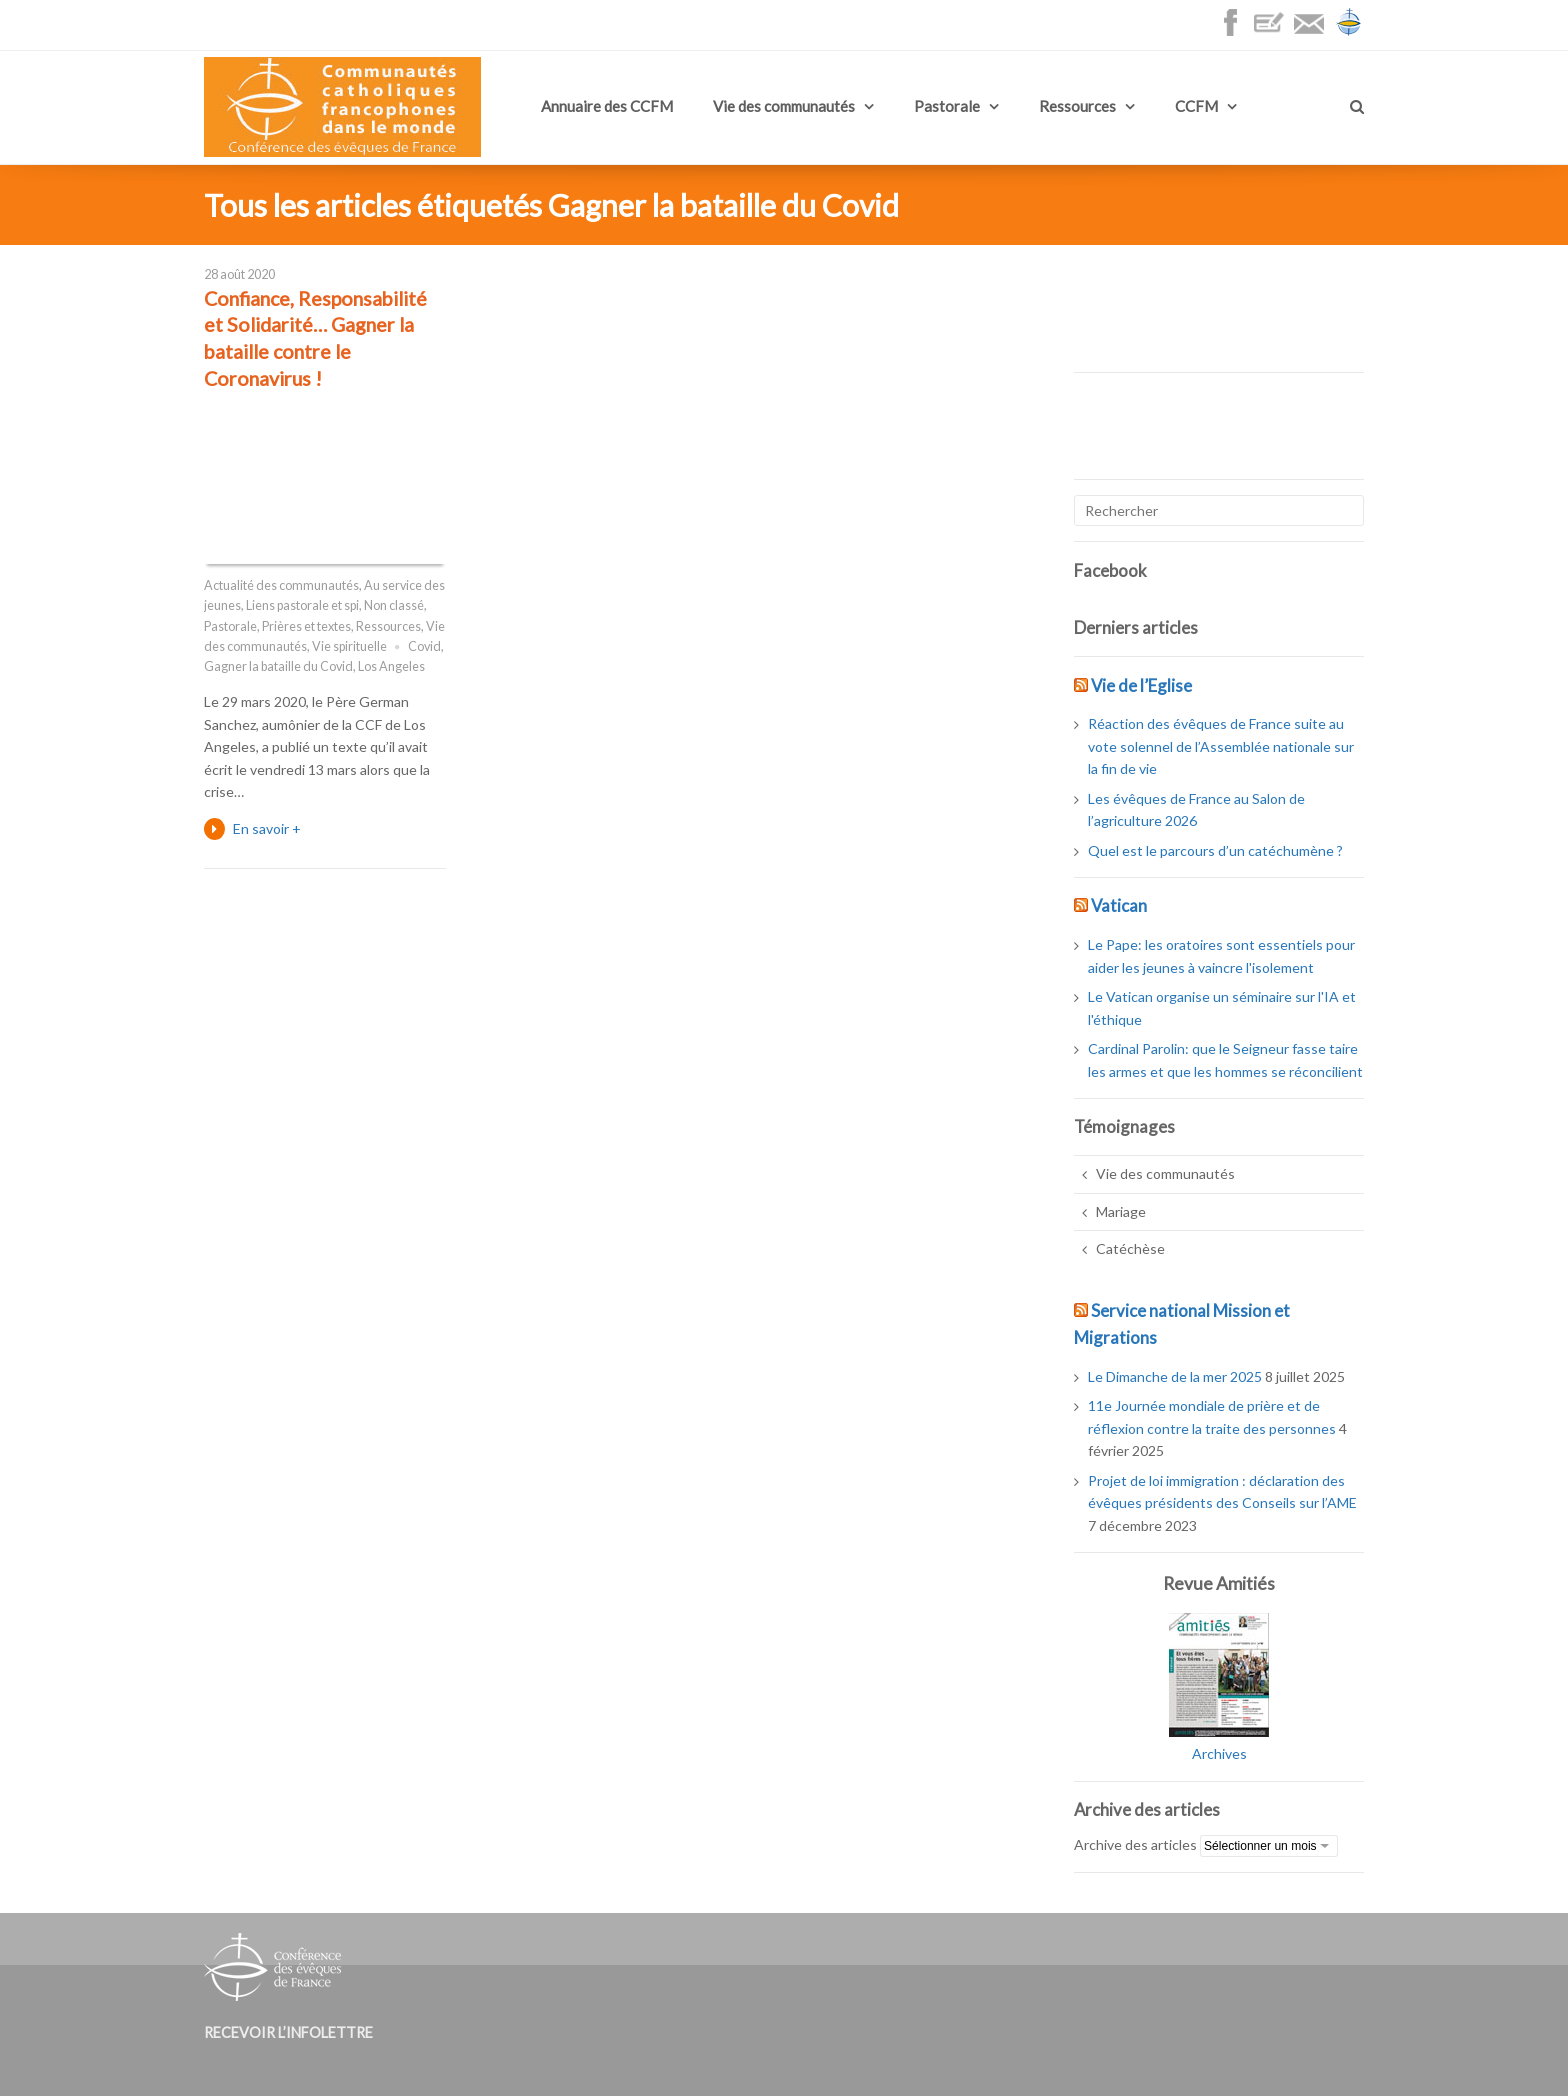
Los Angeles (391, 666)
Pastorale (947, 106)
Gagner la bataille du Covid (278, 666)
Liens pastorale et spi (302, 605)
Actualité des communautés (281, 585)
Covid (424, 646)
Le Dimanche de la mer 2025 (1175, 1376)
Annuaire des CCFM (607, 106)
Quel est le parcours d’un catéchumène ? (1215, 850)
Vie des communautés (784, 106)
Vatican (1119, 905)
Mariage (1121, 1211)
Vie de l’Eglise (1141, 685)
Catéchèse (1130, 1248)
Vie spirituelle (349, 646)
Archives (1219, 1753)
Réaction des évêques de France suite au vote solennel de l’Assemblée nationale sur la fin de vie (1221, 746)
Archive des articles (1135, 1844)
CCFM (1196, 106)
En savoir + (267, 828)
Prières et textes (306, 626)
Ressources (1077, 106)
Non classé (394, 605)
